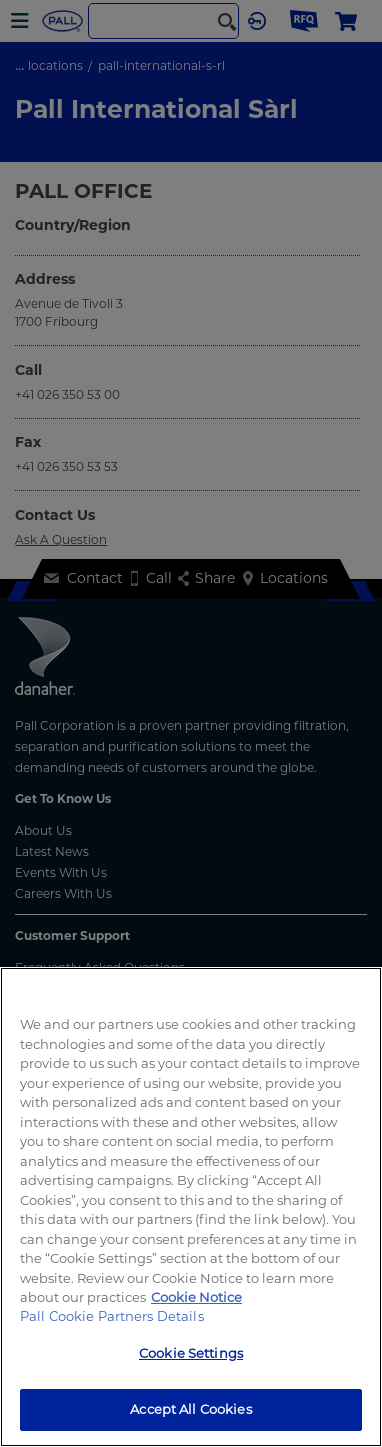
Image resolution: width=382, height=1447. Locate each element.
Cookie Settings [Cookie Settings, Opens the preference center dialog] (191, 1353)
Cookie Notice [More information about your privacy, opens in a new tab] (196, 1297)
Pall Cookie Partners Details (112, 1316)
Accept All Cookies (190, 1409)
